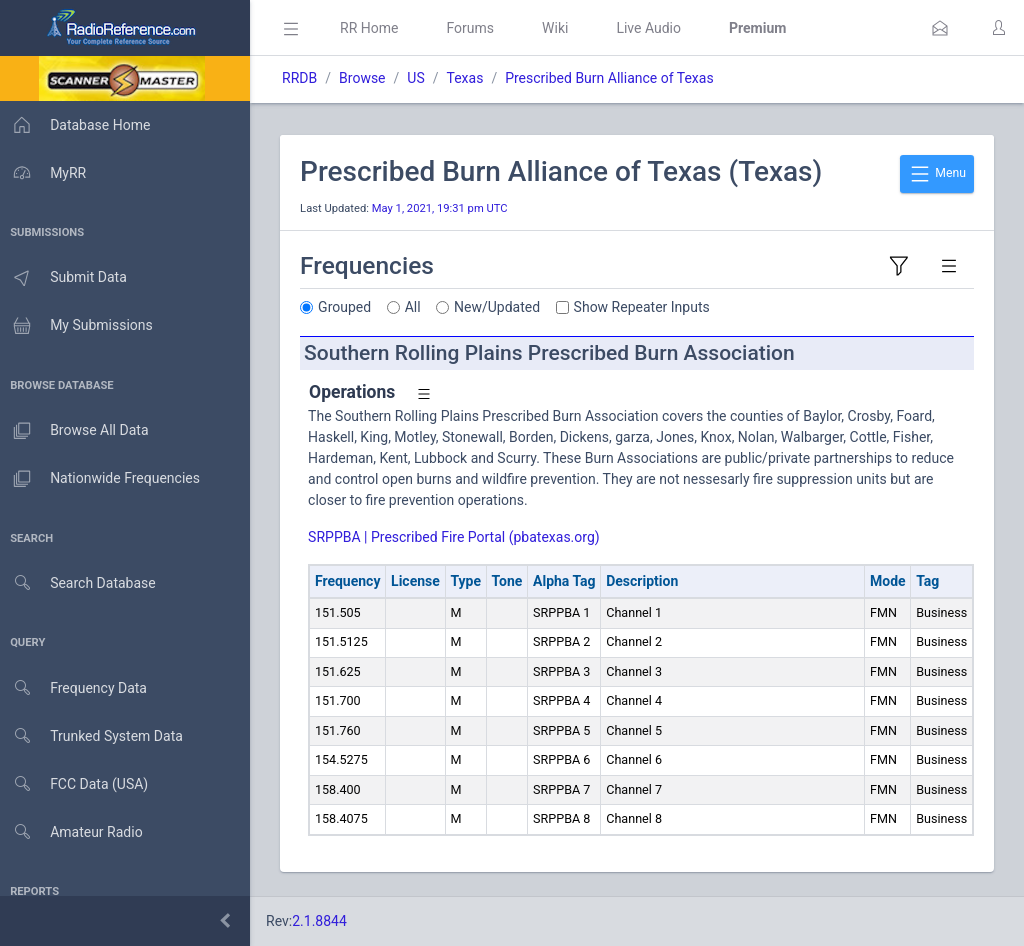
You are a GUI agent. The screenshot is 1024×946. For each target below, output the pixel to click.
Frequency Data (76, 688)
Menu (937, 174)
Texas (470, 78)
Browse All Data (77, 431)
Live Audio (654, 28)
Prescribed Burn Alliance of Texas (615, 78)
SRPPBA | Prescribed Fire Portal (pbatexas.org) (460, 537)
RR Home (375, 28)
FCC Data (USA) (77, 784)
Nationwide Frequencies (103, 479)
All (419, 307)
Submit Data (66, 278)
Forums (476, 28)
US (421, 78)
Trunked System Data (94, 736)
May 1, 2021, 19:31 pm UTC (446, 208)
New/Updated (503, 307)
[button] (940, 28)
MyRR (46, 173)
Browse (368, 78)
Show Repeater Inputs (648, 307)
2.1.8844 (325, 921)
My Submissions (79, 326)
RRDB (305, 78)
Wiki (561, 28)
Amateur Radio (74, 832)
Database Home (78, 125)
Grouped (350, 307)
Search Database (81, 583)
